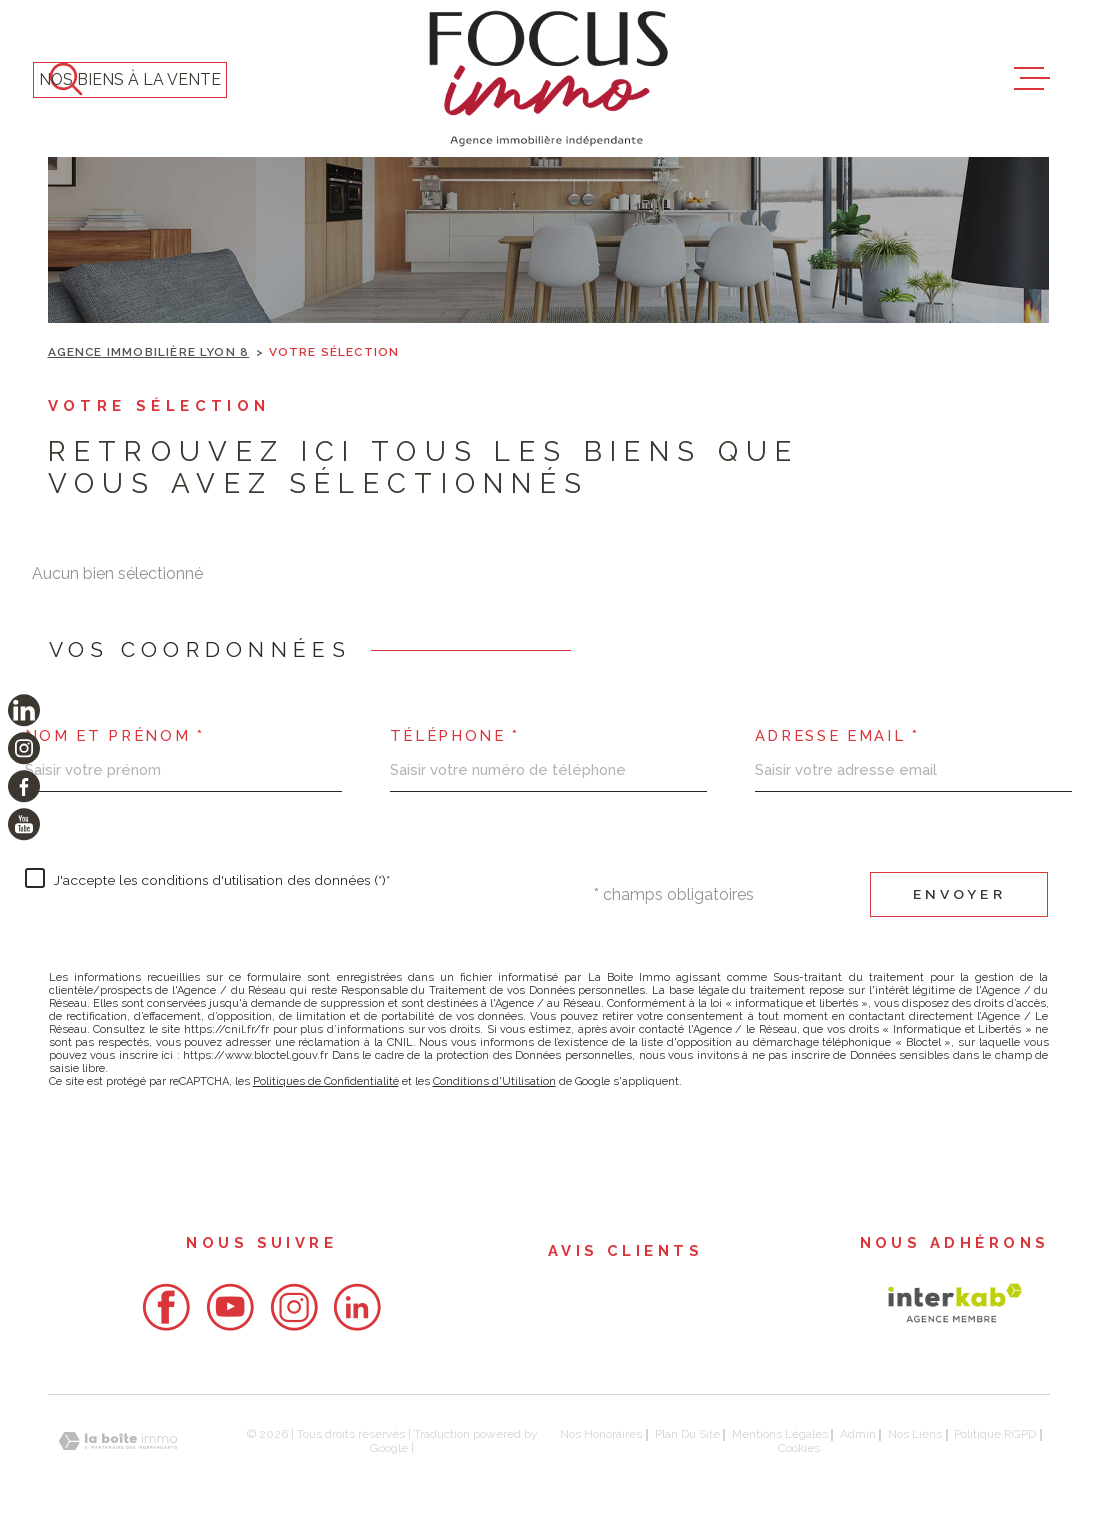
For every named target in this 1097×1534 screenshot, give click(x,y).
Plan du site (687, 1434)
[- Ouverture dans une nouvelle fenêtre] (166, 1307)
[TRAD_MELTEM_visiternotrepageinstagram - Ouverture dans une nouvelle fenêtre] (24, 748)
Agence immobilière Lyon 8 (149, 352)
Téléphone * (455, 736)
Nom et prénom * (115, 736)
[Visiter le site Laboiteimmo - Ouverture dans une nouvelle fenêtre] (118, 1441)
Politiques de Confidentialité (326, 1081)
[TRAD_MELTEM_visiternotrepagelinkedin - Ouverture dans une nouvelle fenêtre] (24, 710)
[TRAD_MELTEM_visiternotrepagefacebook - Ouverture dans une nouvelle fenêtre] (24, 786)
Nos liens (915, 1434)
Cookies (799, 1449)
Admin (858, 1434)
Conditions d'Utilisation (494, 1081)
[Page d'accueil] (548, 78)
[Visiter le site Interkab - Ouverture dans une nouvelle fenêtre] (955, 1303)
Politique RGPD (995, 1434)
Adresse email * (837, 736)
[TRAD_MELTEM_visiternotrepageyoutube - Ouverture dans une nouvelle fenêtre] (24, 824)
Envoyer (959, 894)
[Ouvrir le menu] (1032, 79)
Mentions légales (780, 1434)
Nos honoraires (601, 1434)
